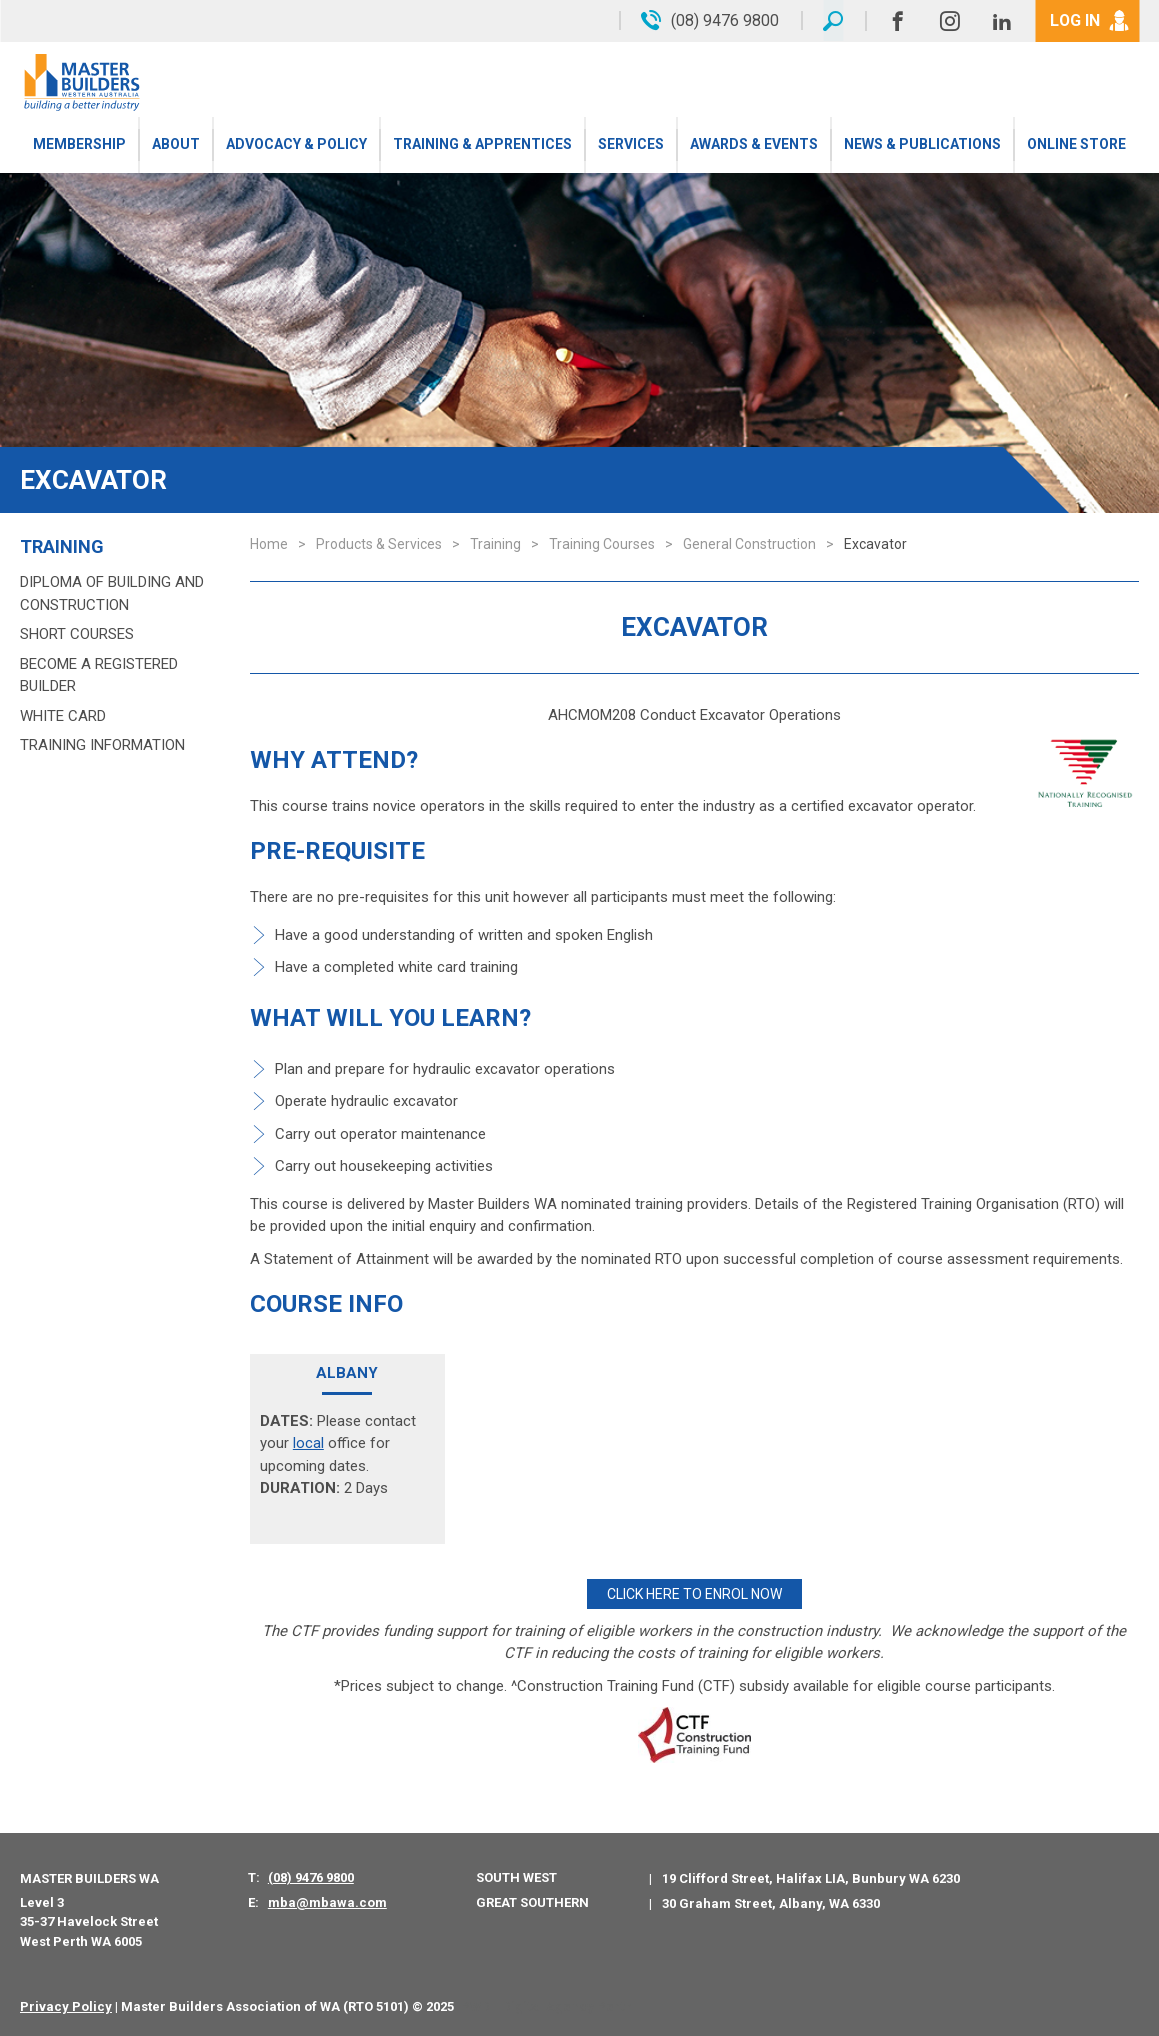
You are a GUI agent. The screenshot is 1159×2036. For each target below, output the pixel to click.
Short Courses (77, 634)
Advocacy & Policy (296, 145)
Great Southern (532, 1901)
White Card (63, 716)
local (308, 1443)
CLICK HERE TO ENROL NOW (694, 1594)
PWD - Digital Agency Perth (546, 2005)
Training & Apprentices (482, 145)
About (176, 145)
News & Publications (922, 145)
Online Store (1076, 145)
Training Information (102, 745)
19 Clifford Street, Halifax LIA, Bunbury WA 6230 (811, 1877)
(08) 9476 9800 (311, 1876)
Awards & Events (754, 145)
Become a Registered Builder (99, 675)
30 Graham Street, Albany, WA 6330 (771, 1902)
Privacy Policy (66, 2005)
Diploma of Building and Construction (112, 593)
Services (631, 145)
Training (62, 547)
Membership (79, 145)
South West (516, 1876)
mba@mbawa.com (327, 1902)
